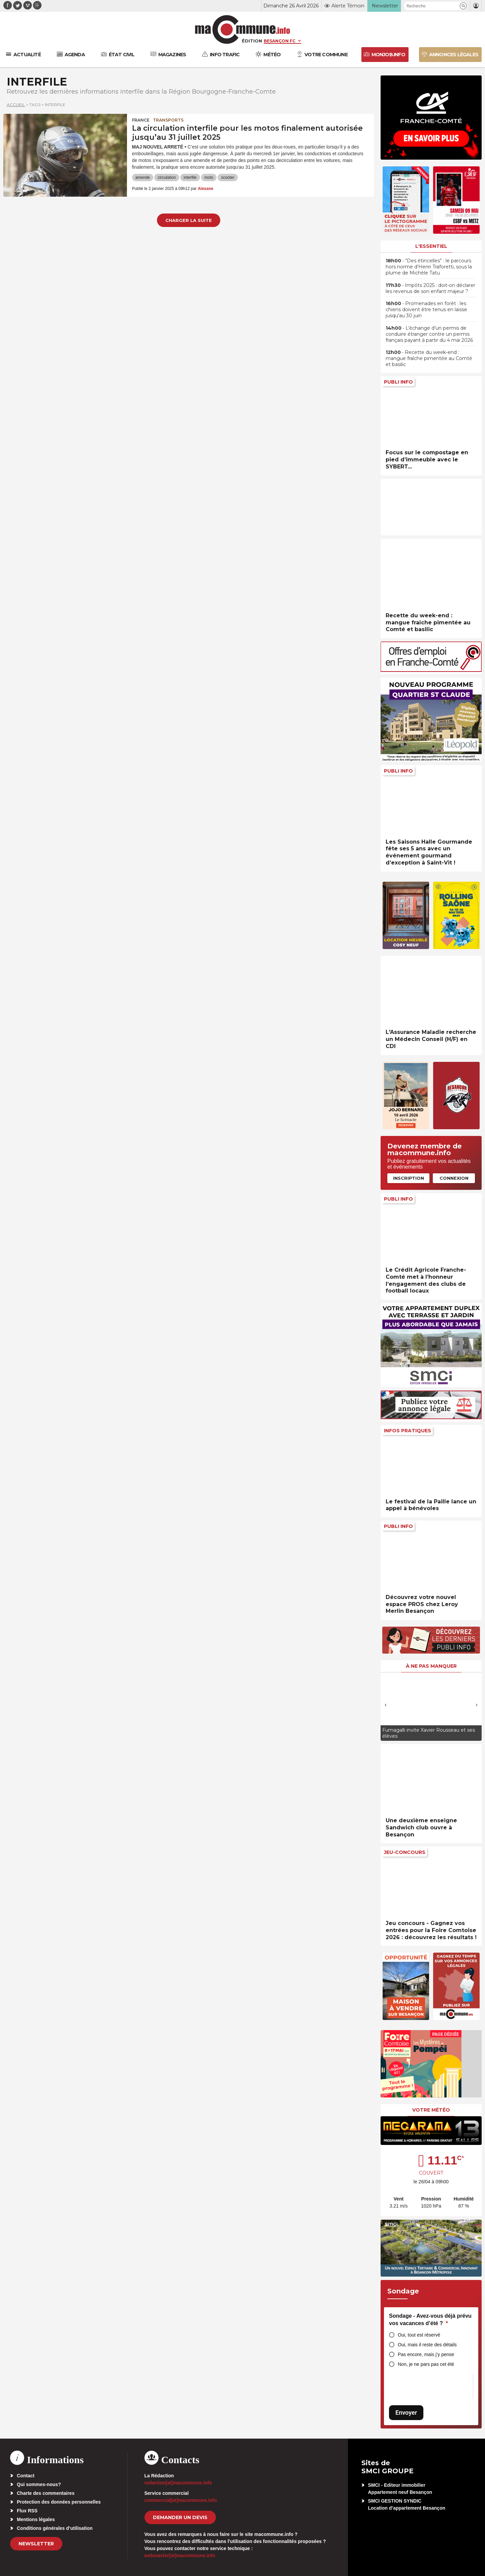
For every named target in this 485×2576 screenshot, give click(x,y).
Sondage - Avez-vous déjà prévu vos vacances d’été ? (430, 2319)
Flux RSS (27, 2510)
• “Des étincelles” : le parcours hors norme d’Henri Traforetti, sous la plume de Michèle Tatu (429, 267)
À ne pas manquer (431, 1666)
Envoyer (406, 2412)
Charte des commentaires (45, 2493)
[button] (463, 5)
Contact (25, 2475)
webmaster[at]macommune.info (180, 2555)
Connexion (454, 1178)
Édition (252, 40)
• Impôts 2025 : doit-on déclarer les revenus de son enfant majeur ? (430, 288)
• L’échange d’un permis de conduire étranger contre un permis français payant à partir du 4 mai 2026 (429, 334)
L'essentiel (431, 246)
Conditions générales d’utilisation (55, 2528)
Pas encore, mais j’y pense (426, 2354)
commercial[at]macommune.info (180, 2500)
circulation (167, 177)
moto (209, 177)
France (141, 120)
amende (142, 177)
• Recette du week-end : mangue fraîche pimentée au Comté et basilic (429, 358)
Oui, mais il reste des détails (427, 2344)
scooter (227, 177)
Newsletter (36, 2544)
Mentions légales (36, 2519)
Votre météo (431, 2110)
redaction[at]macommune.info (178, 2482)
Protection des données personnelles (59, 2502)
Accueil (16, 104)
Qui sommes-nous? (39, 2484)
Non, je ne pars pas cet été (426, 2364)
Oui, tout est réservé (419, 2335)
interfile (190, 177)
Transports (168, 120)
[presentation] (385, 1704)
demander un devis (180, 2517)
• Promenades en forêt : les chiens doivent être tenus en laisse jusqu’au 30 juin (426, 309)
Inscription (408, 1178)
